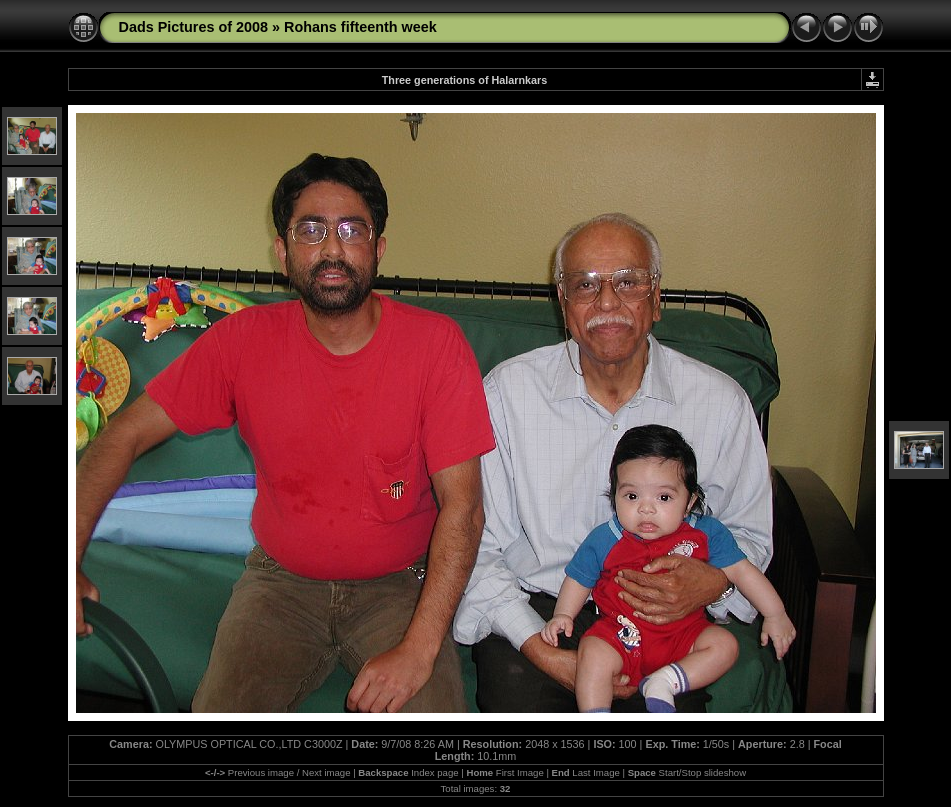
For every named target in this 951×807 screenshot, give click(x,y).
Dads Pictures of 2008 (194, 27)
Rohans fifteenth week (360, 27)
